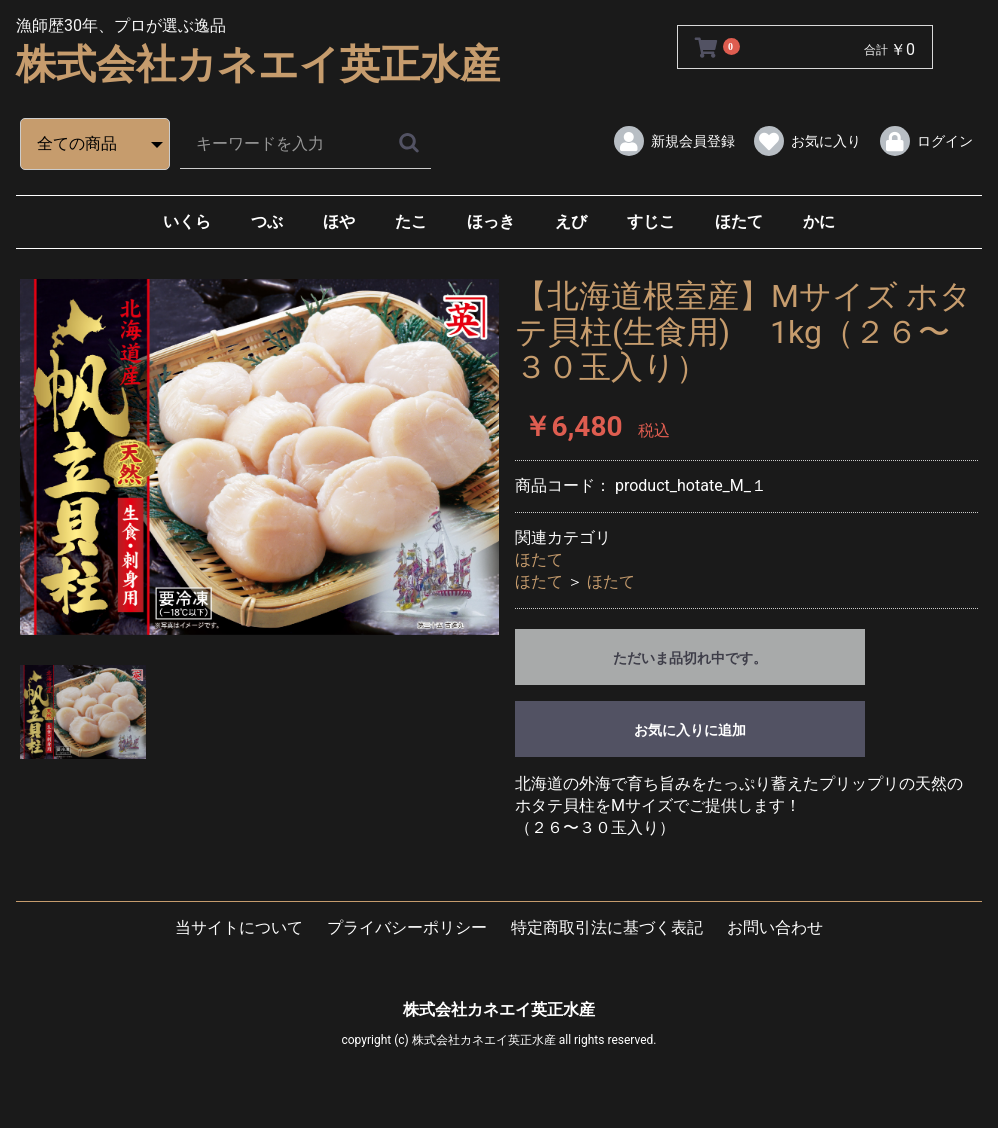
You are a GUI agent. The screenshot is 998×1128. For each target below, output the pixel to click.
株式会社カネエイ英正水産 (258, 64)
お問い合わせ (775, 927)
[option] (259, 456)
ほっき (491, 221)
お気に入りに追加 (690, 730)
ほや (339, 221)
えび (571, 221)
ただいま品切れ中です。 (690, 658)
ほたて (739, 221)
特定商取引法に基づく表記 (607, 927)
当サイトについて (239, 927)
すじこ (651, 221)
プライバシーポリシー (407, 927)
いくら (187, 221)
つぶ (267, 221)
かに (819, 221)
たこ (411, 221)
